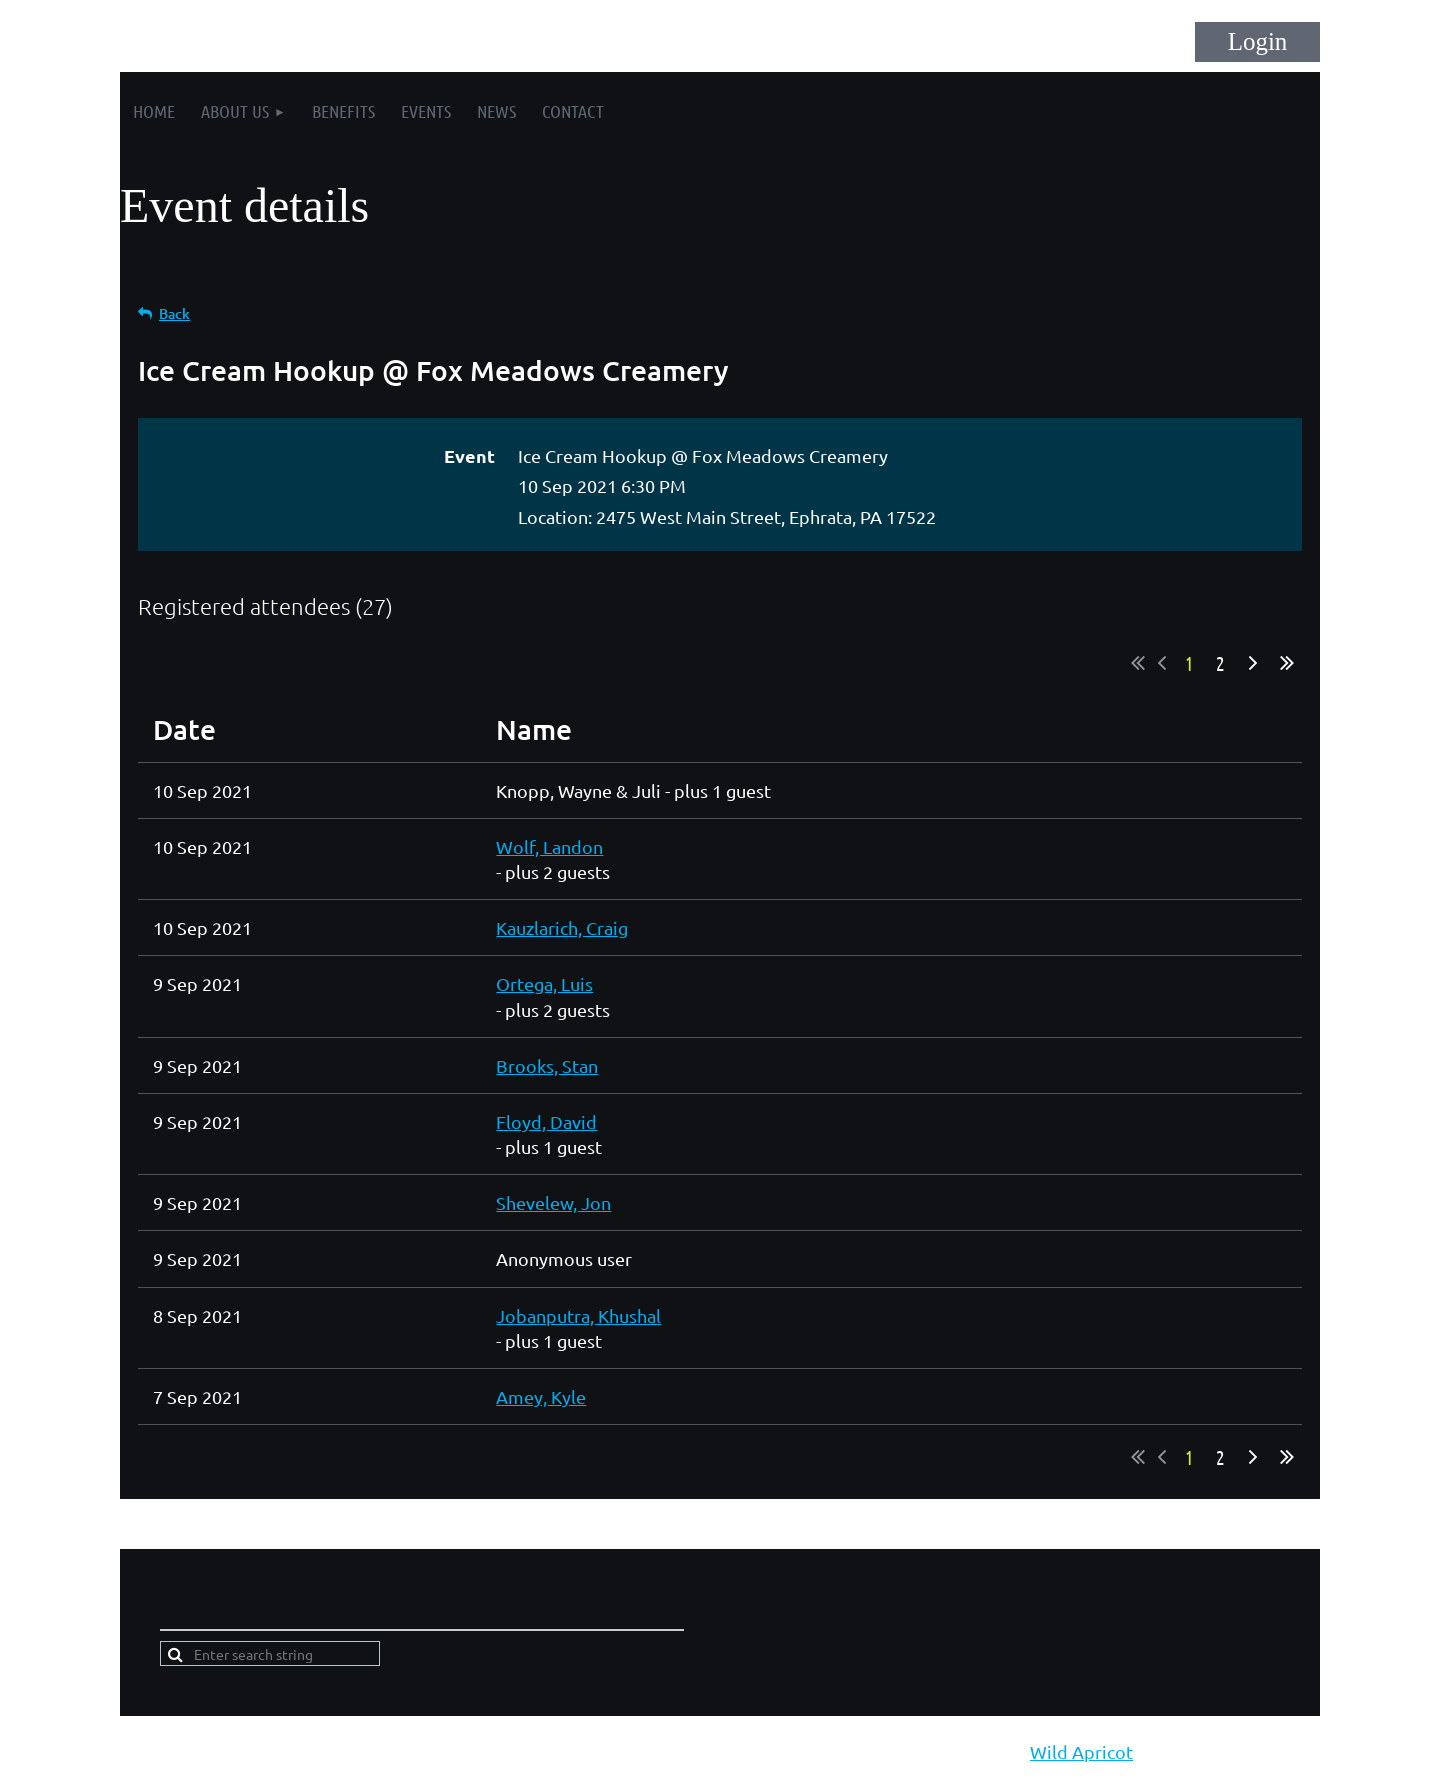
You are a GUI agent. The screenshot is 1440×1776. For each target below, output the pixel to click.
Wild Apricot (1081, 1751)
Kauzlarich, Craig (562, 927)
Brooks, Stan (547, 1065)
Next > (1253, 663)
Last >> (1287, 663)
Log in (1257, 42)
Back (174, 313)
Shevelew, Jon (553, 1202)
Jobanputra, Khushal (578, 1315)
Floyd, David (546, 1121)
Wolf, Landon (549, 846)
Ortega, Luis (544, 983)
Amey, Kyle (541, 1396)
